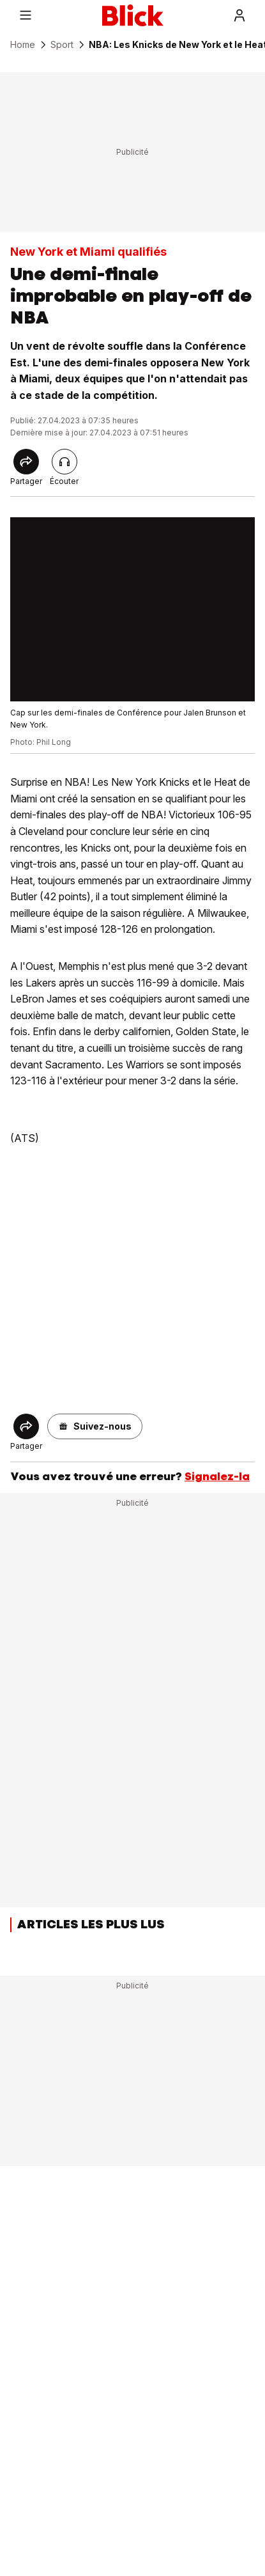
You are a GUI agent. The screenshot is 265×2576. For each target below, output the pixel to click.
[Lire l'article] (64, 461)
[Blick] (132, 15)
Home (22, 45)
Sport (61, 45)
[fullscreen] (132, 609)
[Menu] (25, 15)
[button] (94, 1426)
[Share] (26, 461)
